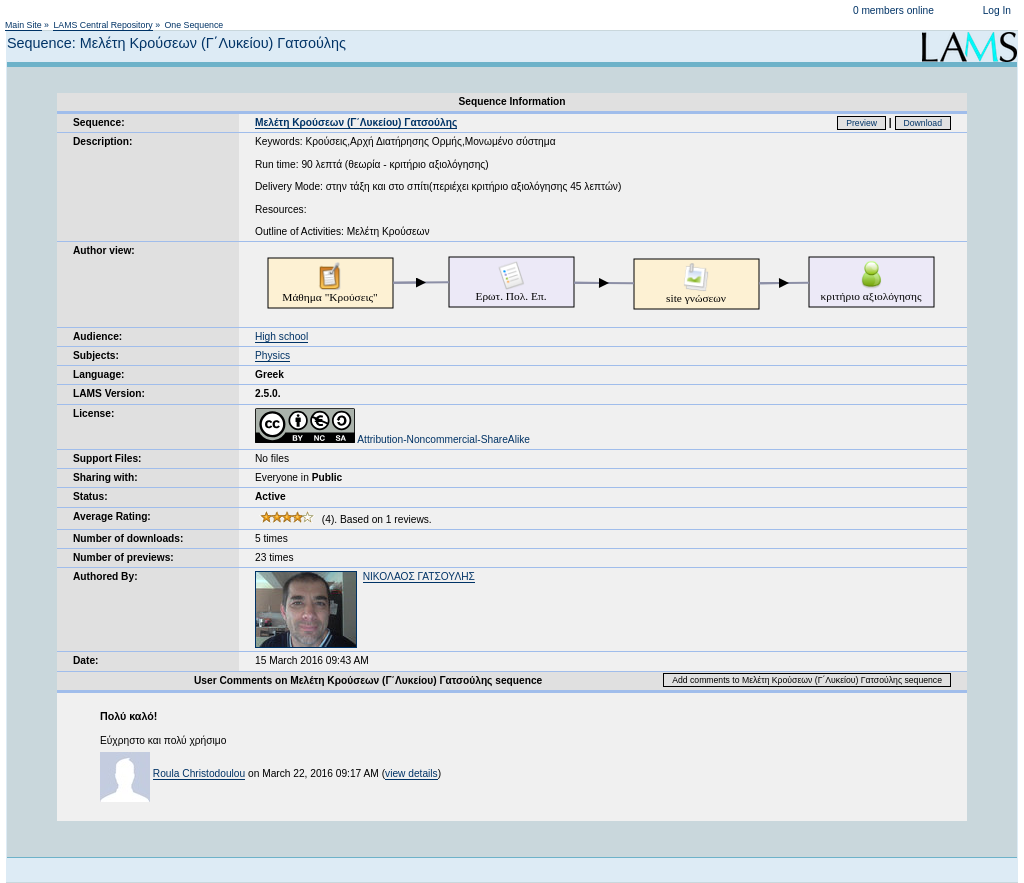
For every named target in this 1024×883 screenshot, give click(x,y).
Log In (997, 10)
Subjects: (96, 355)
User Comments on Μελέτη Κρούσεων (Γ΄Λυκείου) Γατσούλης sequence (368, 680)
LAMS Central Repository (102, 25)
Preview (861, 123)
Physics (272, 355)
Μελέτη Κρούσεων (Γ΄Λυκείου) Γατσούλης (356, 122)
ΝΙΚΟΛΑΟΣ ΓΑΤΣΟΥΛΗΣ (419, 576)
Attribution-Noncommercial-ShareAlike (392, 439)
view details (411, 773)
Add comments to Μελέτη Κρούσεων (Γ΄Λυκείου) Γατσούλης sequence (807, 680)
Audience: (97, 336)
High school (281, 336)
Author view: (104, 250)
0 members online (893, 10)
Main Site (23, 25)
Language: (99, 374)
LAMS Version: (109, 393)
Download (923, 123)
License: (93, 413)
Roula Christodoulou (199, 773)
